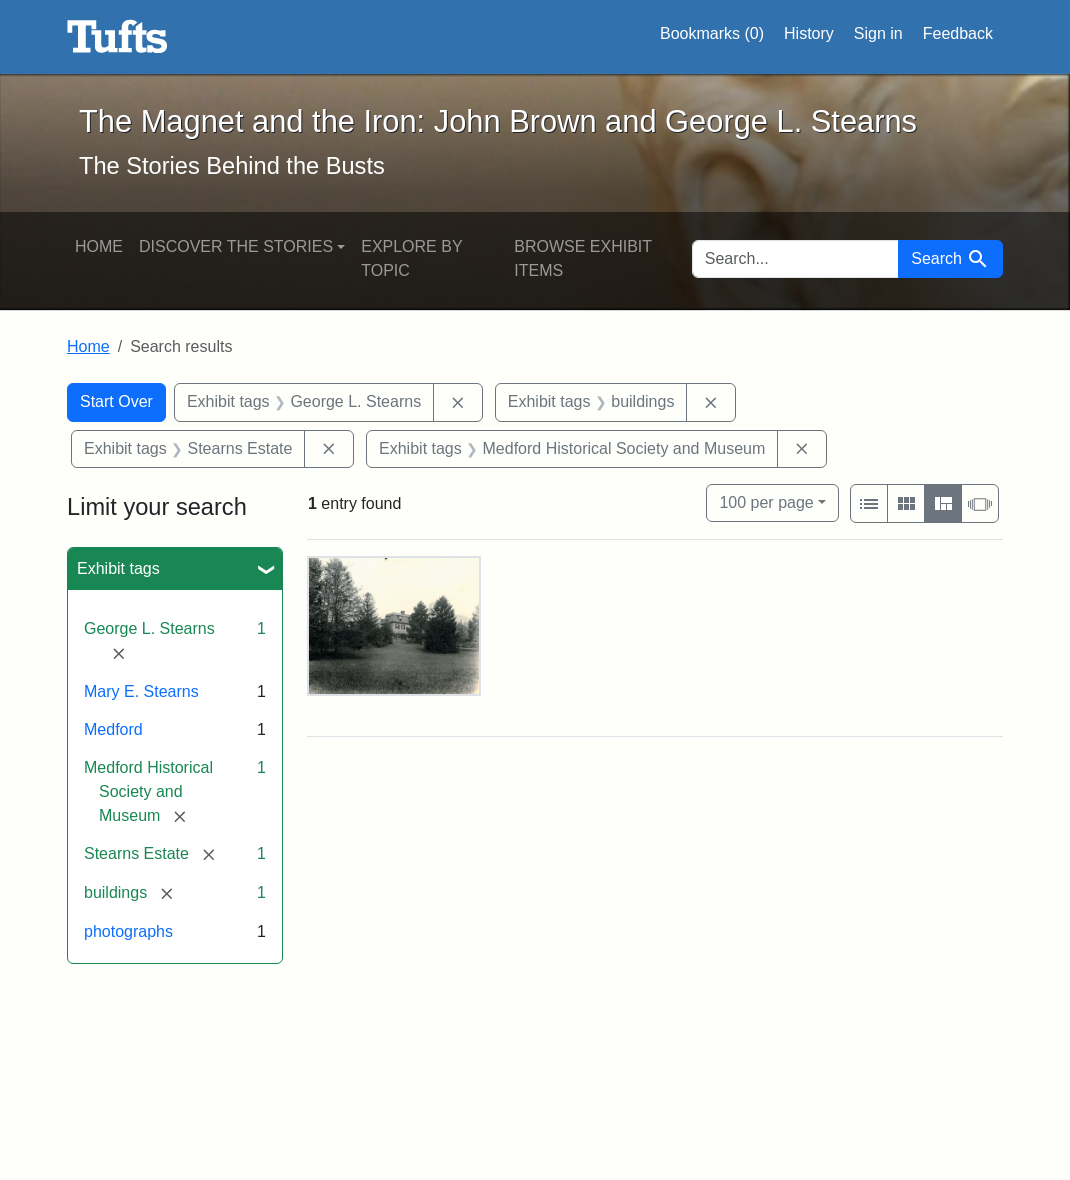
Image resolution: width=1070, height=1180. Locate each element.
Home (99, 246)
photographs (128, 931)
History (809, 33)
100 (766, 500)
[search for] (796, 259)
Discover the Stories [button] (236, 246)
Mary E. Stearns (141, 691)
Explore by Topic (411, 258)
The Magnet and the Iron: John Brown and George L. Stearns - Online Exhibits (117, 37)
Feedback (958, 33)
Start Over (116, 401)
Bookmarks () (712, 34)
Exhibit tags (118, 568)
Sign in (878, 33)
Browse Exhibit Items (583, 258)
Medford (113, 729)
